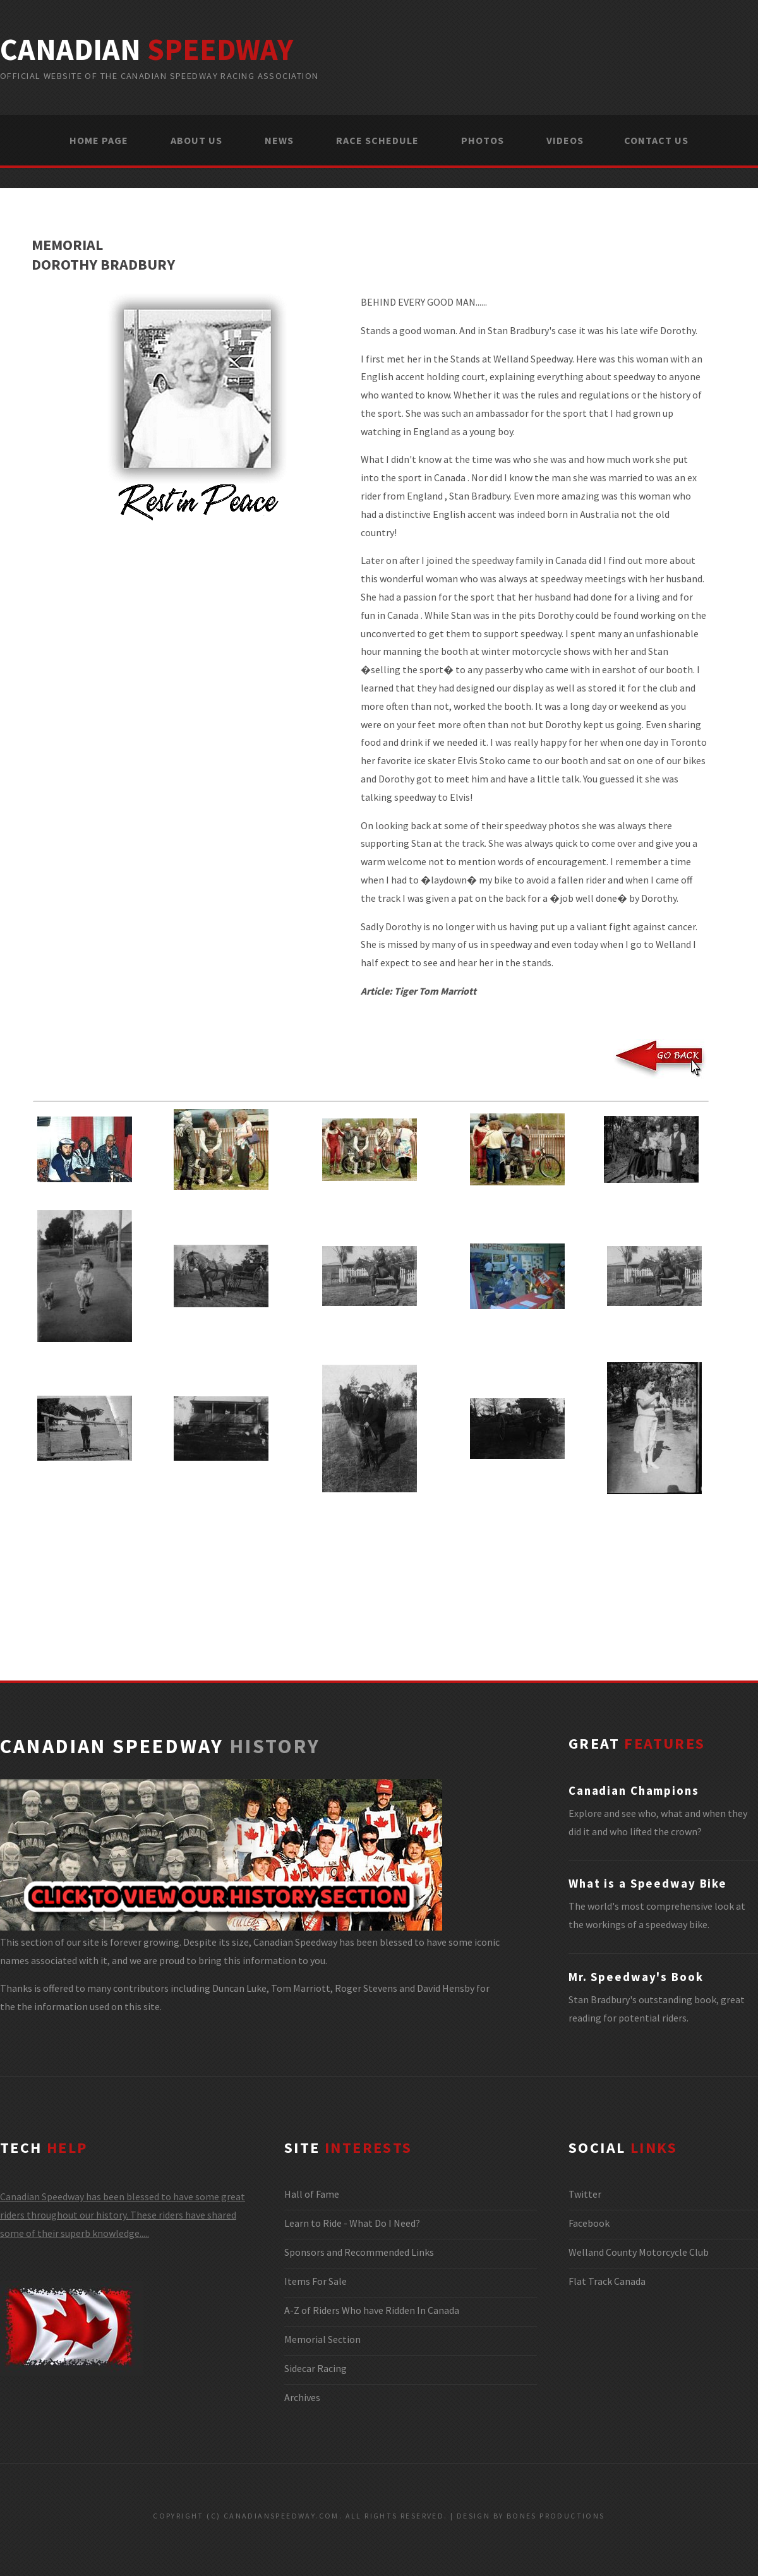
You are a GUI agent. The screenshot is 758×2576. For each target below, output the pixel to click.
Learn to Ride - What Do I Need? (352, 2223)
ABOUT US (196, 140)
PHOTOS (482, 140)
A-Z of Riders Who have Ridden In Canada (371, 2310)
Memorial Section (322, 2339)
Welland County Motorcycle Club (638, 2252)
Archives (302, 2397)
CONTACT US (656, 140)
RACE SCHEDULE (377, 140)
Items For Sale (315, 2281)
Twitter (584, 2194)
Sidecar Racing (315, 2368)
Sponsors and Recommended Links (359, 2252)
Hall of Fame (311, 2194)
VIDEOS (565, 140)
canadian (146, 49)
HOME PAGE (98, 140)
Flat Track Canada (607, 2281)
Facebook (589, 2223)
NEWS (279, 140)
